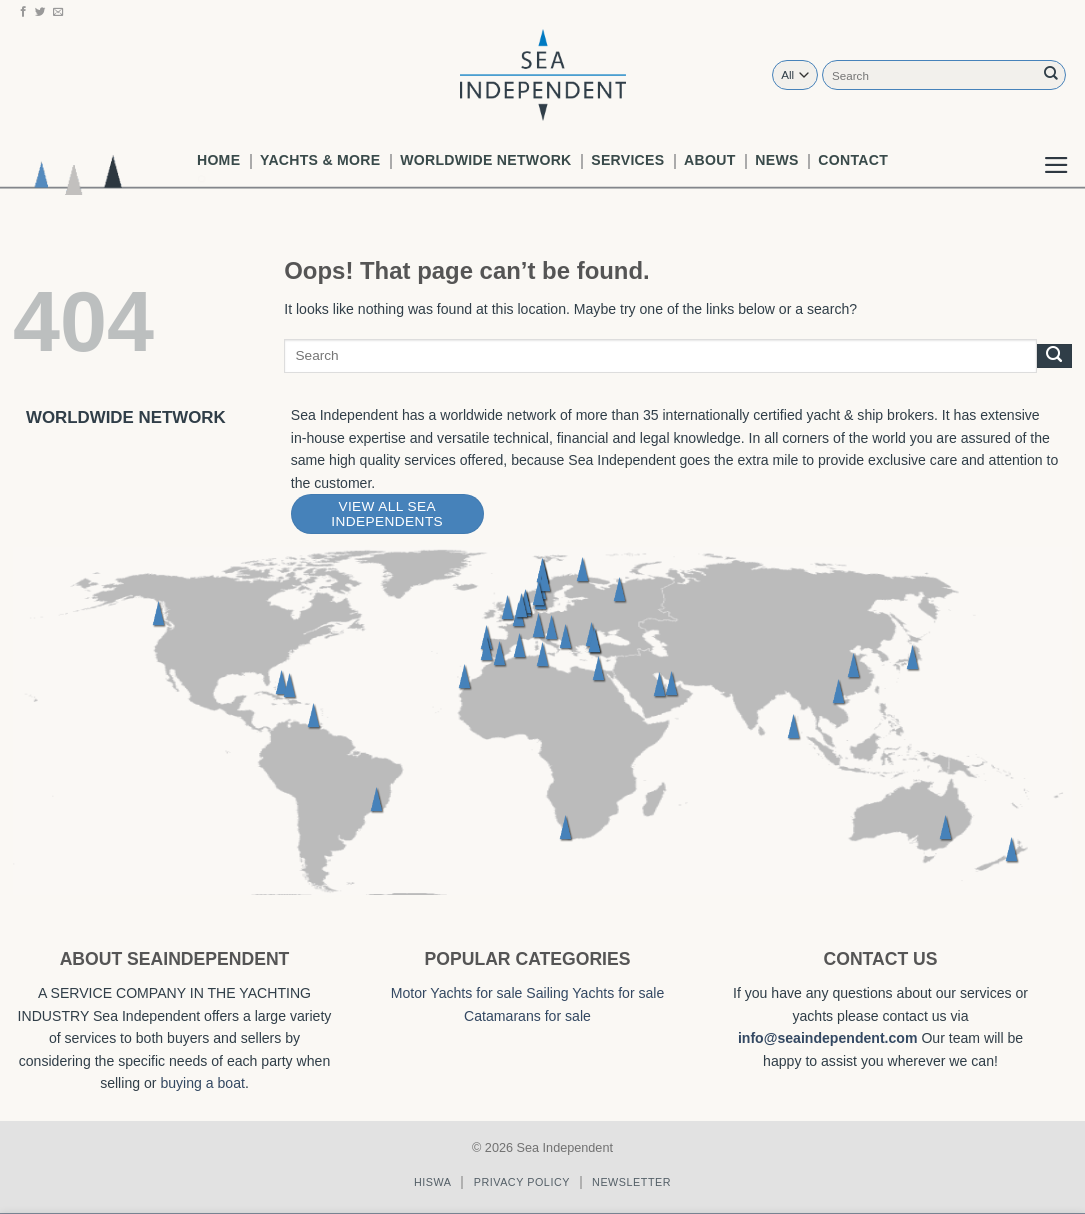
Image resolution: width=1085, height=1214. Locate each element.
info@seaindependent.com (828, 1038)
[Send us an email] (58, 12)
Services (627, 160)
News (776, 160)
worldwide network (485, 160)
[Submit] (1051, 74)
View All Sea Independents (387, 514)
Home (218, 160)
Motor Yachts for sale (457, 993)
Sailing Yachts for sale (595, 993)
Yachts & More (320, 160)
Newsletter (631, 1182)
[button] (1056, 149)
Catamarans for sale (527, 1016)
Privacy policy (522, 1182)
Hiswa (433, 1182)
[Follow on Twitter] (40, 12)
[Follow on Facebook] (23, 12)
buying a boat (202, 1083)
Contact (853, 160)
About (709, 160)
